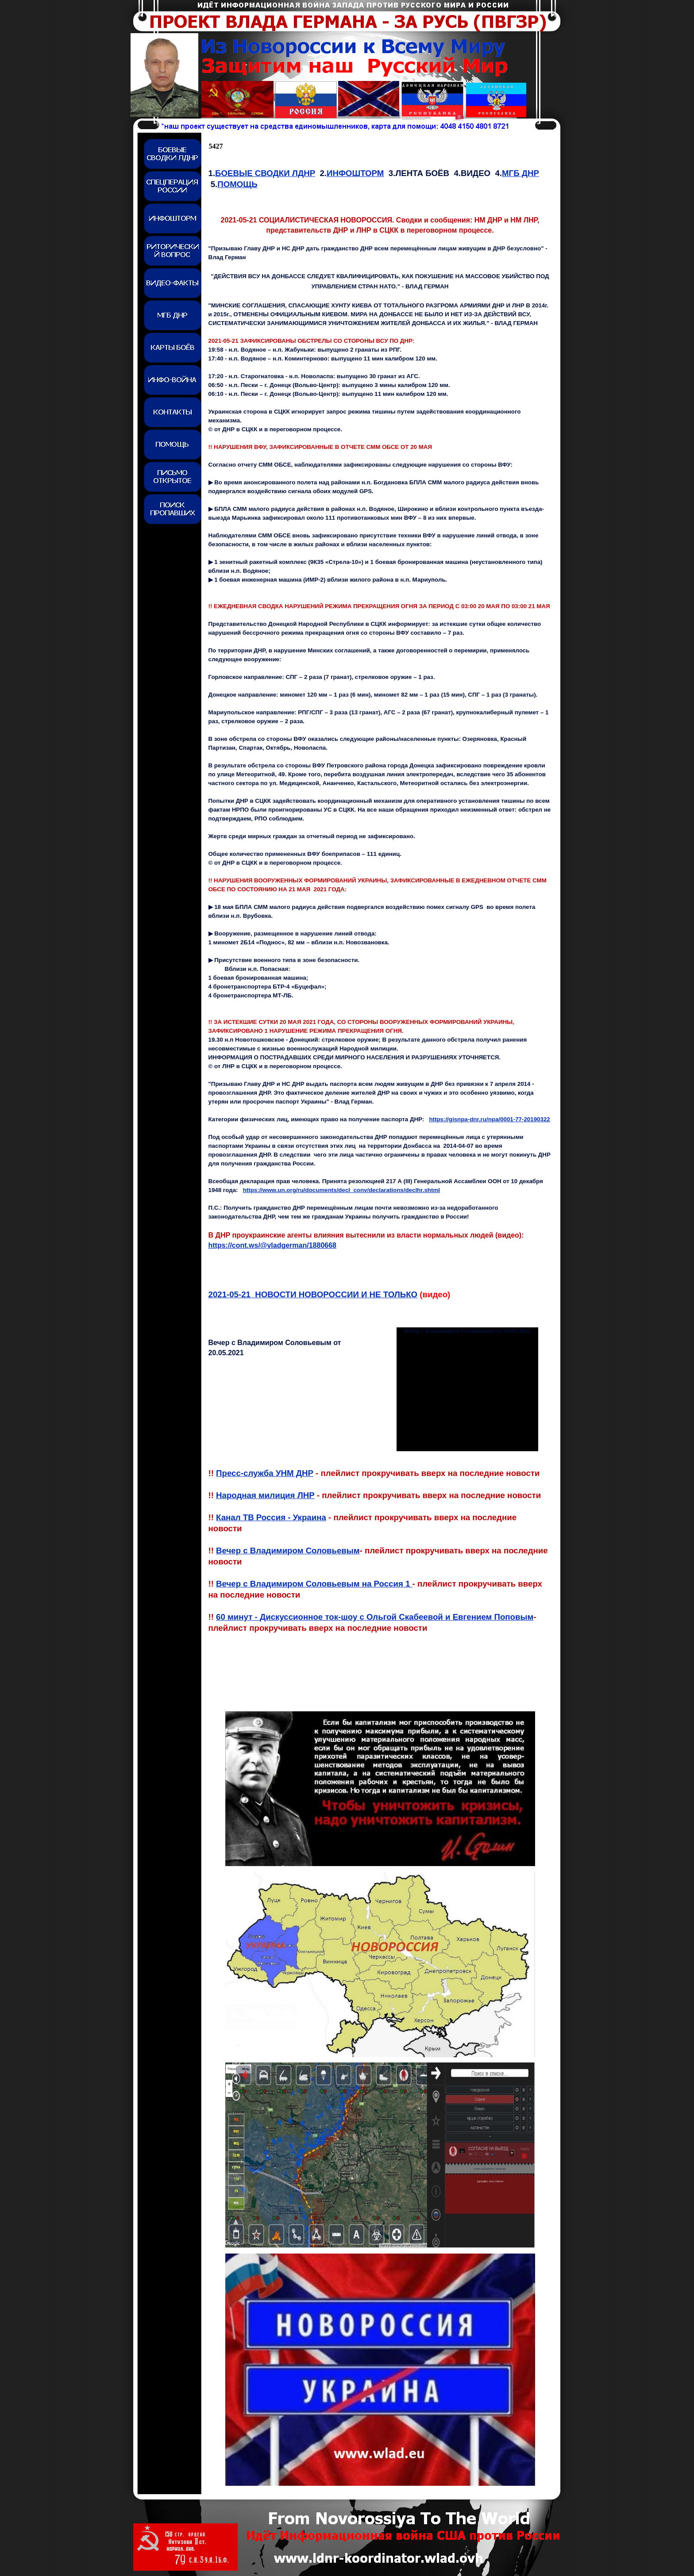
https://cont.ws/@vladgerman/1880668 (272, 1245)
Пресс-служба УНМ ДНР (264, 1473)
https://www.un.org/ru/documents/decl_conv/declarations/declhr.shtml (341, 1190)
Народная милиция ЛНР (265, 1495)
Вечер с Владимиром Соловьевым (287, 1550)
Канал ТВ (271, 1517)
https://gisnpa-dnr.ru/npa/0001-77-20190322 (489, 1119)
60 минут (374, 1617)
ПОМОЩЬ (237, 184)
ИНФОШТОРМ (355, 173)
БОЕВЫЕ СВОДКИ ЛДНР (265, 173)
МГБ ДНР (520, 173)
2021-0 (313, 1294)
